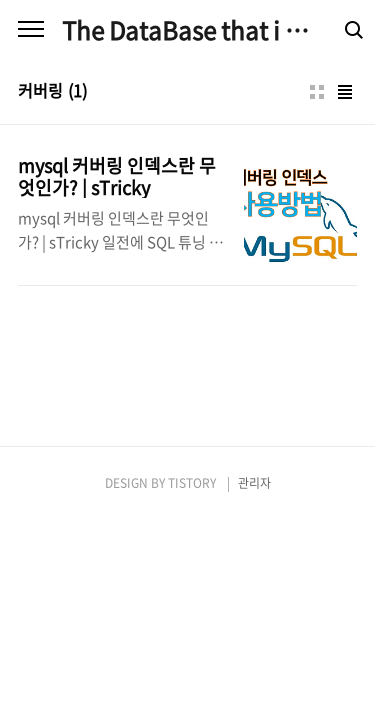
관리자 (254, 483)
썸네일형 (317, 92)
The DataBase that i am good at (187, 30)
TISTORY (192, 483)
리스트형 (345, 92)
